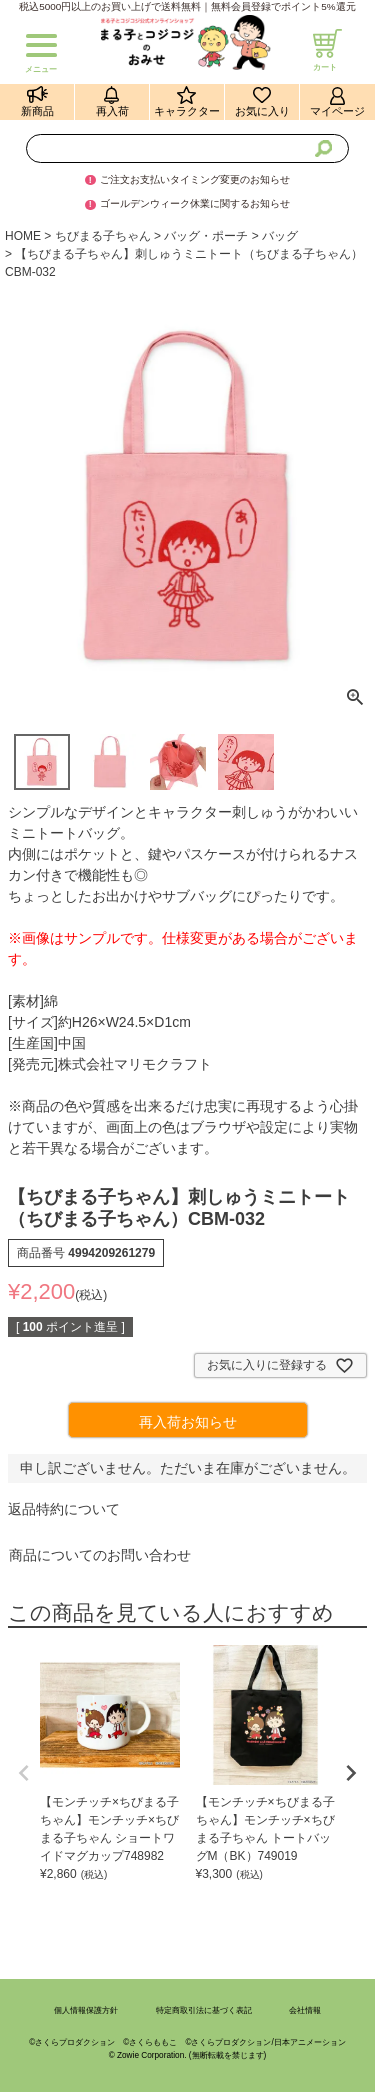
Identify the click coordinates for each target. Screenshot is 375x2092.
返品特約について (64, 1509)
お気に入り (262, 111)
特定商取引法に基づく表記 (204, 2010)
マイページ (337, 111)
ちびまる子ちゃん (103, 236)
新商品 (37, 111)
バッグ (280, 236)
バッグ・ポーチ (206, 236)
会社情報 (305, 2010)
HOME (23, 236)
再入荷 (112, 111)
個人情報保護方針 (86, 2010)
